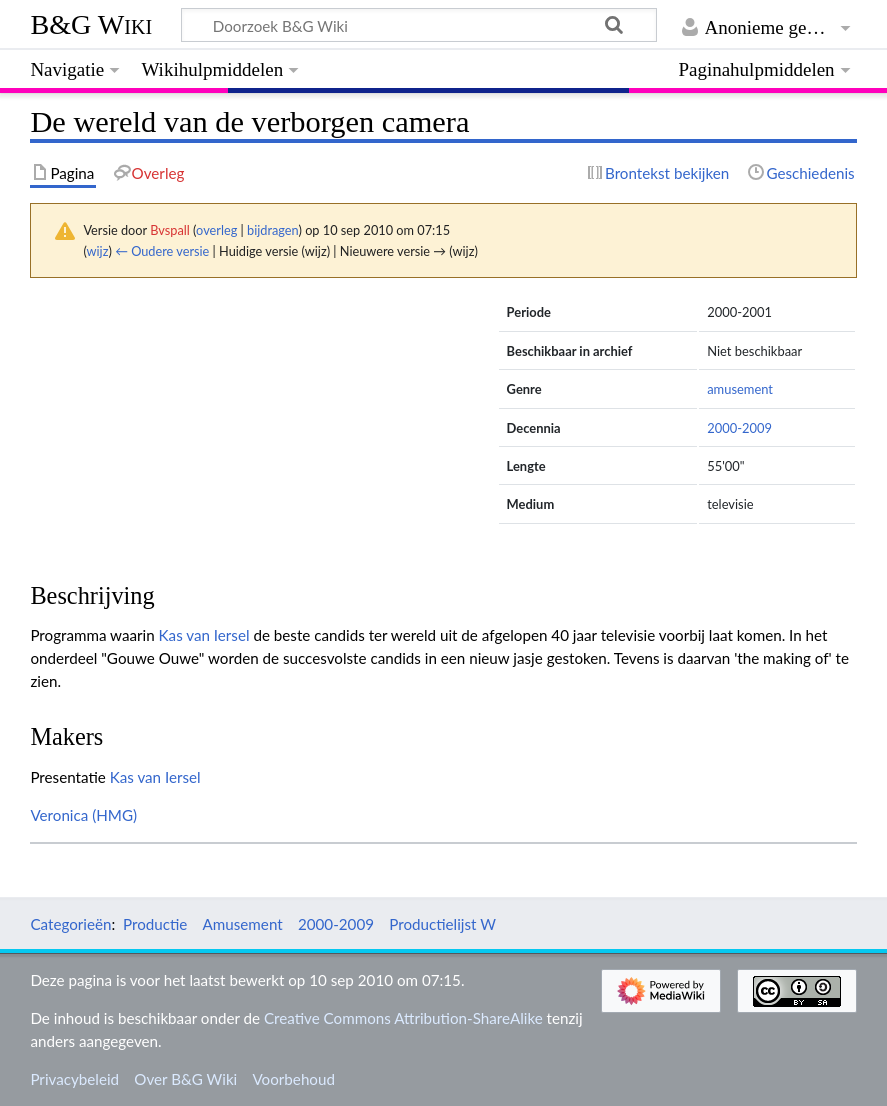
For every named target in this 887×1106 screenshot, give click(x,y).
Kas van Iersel (204, 635)
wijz (98, 251)
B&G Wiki (91, 24)
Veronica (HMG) (83, 815)
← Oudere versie (162, 251)
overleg (216, 230)
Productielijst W (442, 924)
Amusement (243, 924)
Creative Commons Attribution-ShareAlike (403, 1018)
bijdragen (272, 230)
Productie (155, 924)
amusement (740, 389)
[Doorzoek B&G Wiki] (418, 25)
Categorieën (70, 924)
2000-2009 (739, 428)
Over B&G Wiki (185, 1079)
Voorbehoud (293, 1079)
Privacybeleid (74, 1079)
